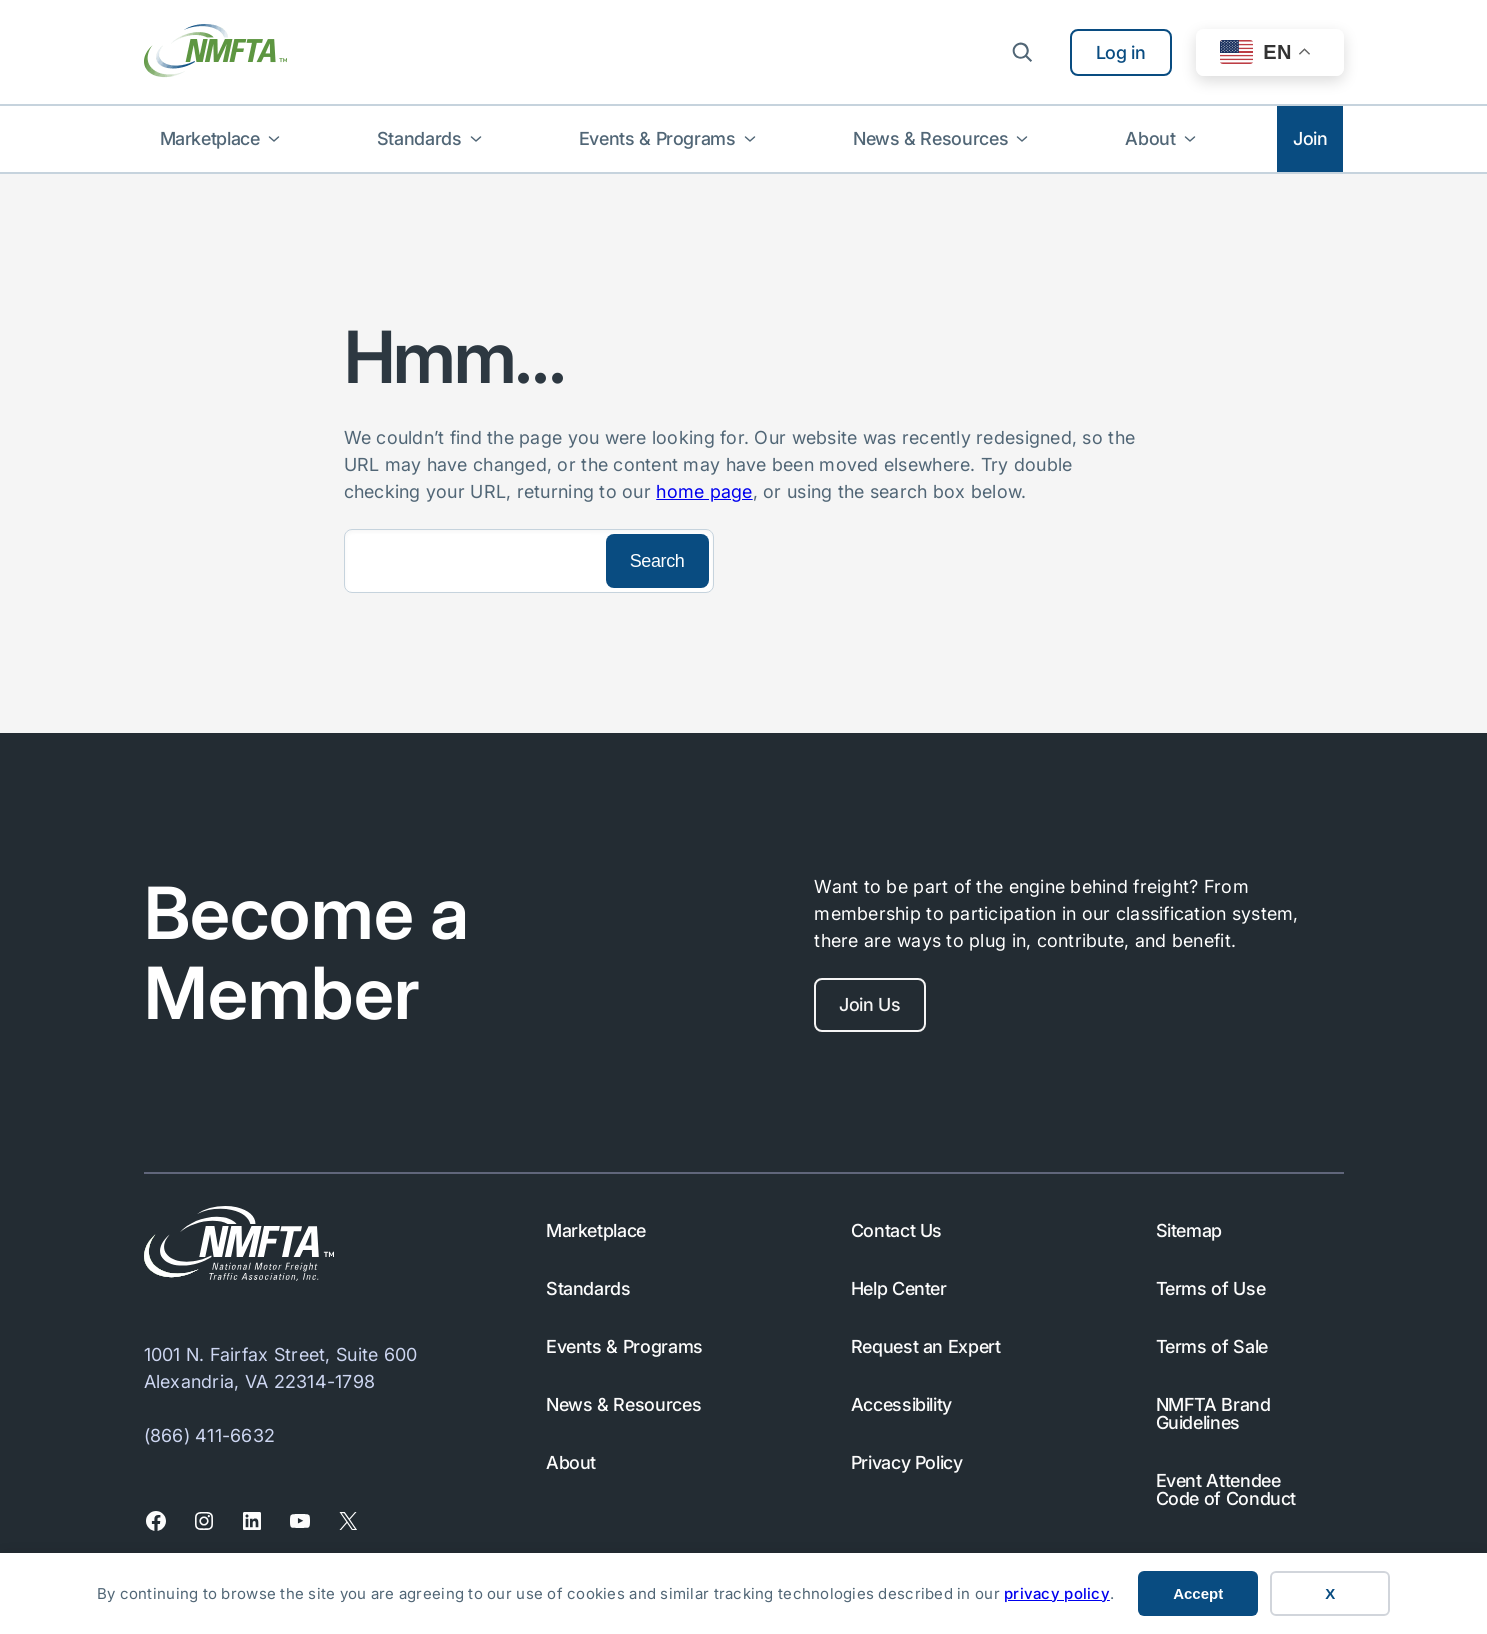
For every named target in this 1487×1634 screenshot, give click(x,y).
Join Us (870, 1004)
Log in (1121, 52)
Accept (1198, 1593)
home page (704, 491)
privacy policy (1057, 1593)
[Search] (473, 561)
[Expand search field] (1022, 52)
